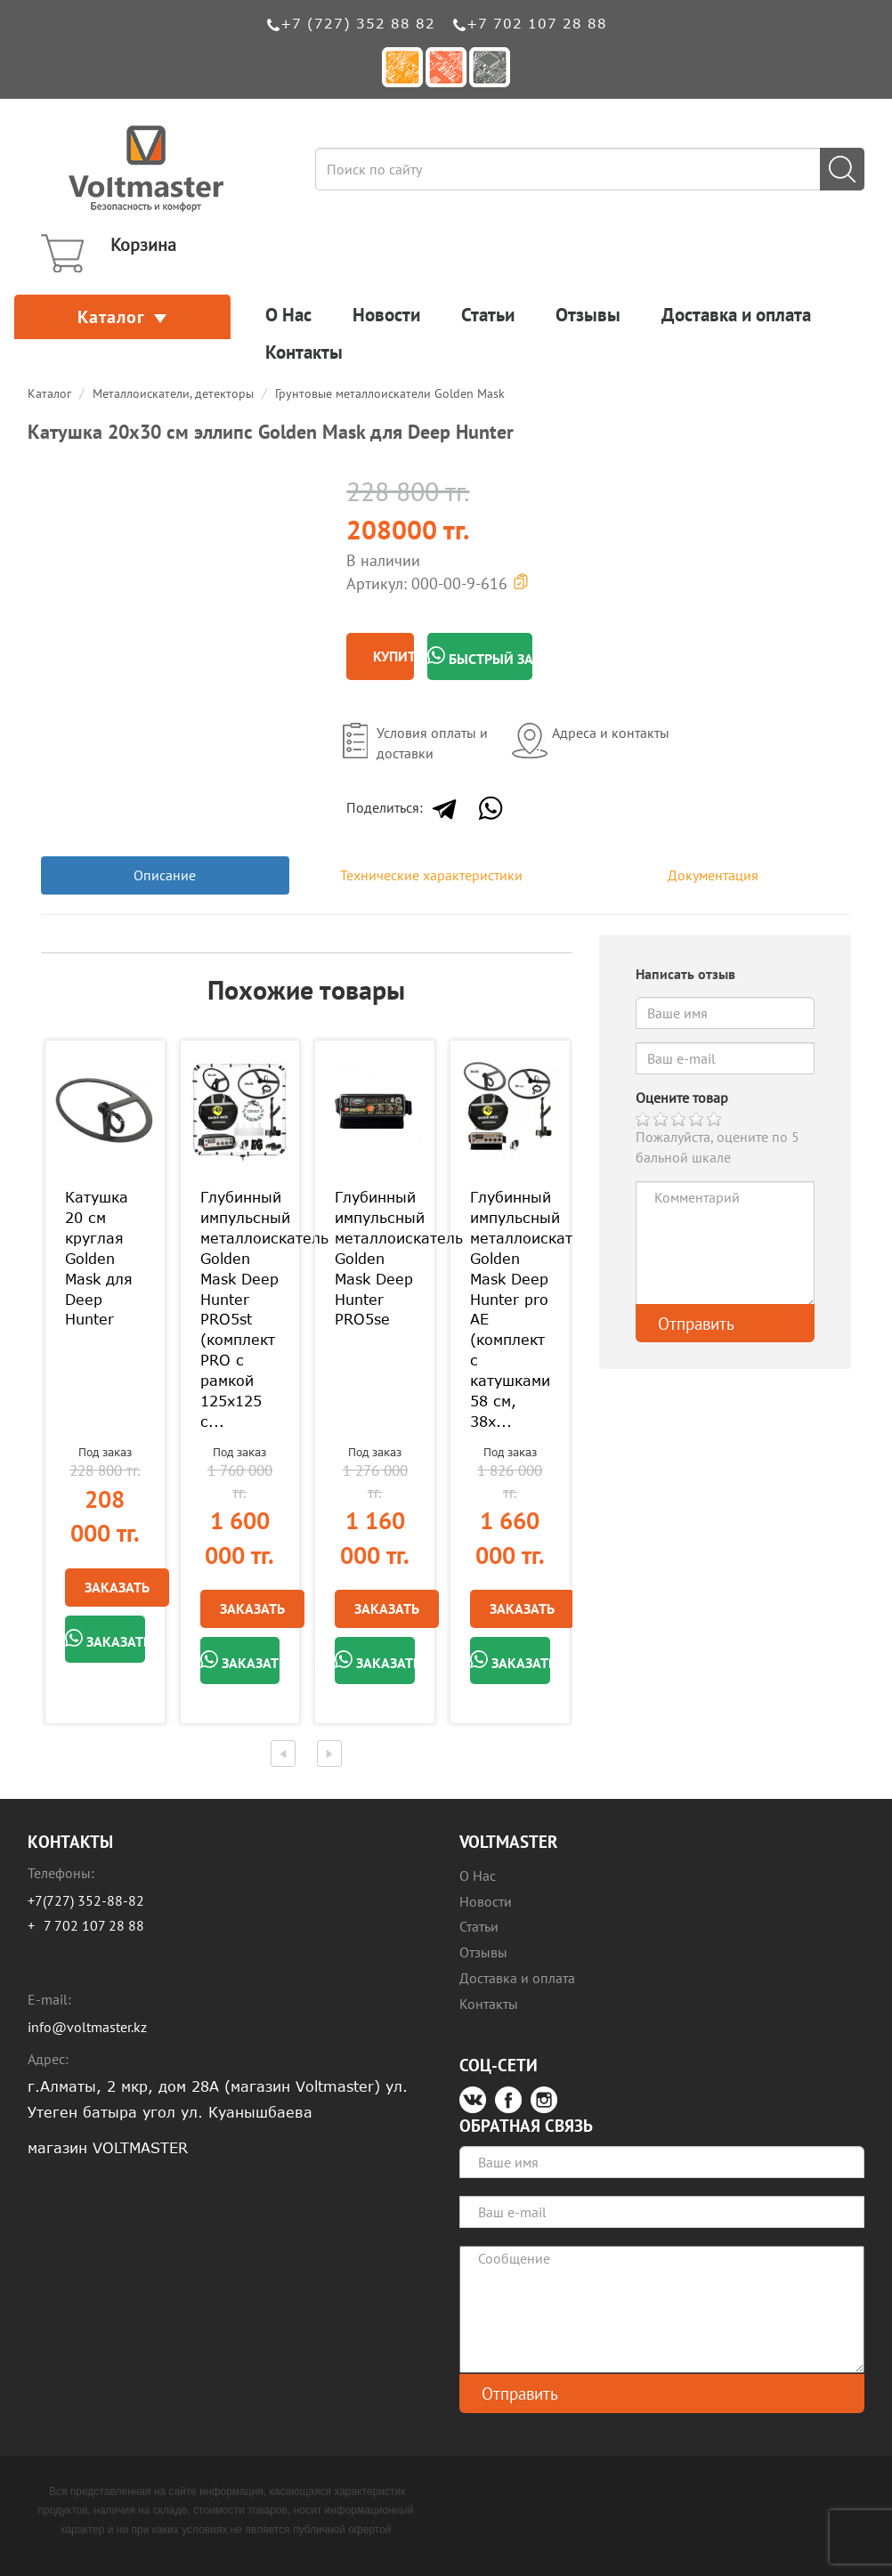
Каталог (121, 316)
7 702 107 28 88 (94, 1925)
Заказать (117, 1587)
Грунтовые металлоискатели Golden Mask (390, 393)
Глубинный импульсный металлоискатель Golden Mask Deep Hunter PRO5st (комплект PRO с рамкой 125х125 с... (240, 1309)
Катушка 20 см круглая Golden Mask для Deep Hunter (99, 1258)
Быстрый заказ (479, 657)
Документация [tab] (713, 875)
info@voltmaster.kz (87, 2027)
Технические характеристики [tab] (431, 875)
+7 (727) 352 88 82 (357, 23)
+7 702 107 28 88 (536, 23)
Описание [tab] (165, 875)
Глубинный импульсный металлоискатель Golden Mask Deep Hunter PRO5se (375, 1258)
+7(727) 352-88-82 (86, 1900)
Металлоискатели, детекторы (173, 393)
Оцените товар (682, 1097)
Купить (393, 656)
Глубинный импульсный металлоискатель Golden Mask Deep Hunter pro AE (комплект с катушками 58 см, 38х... (510, 1309)
